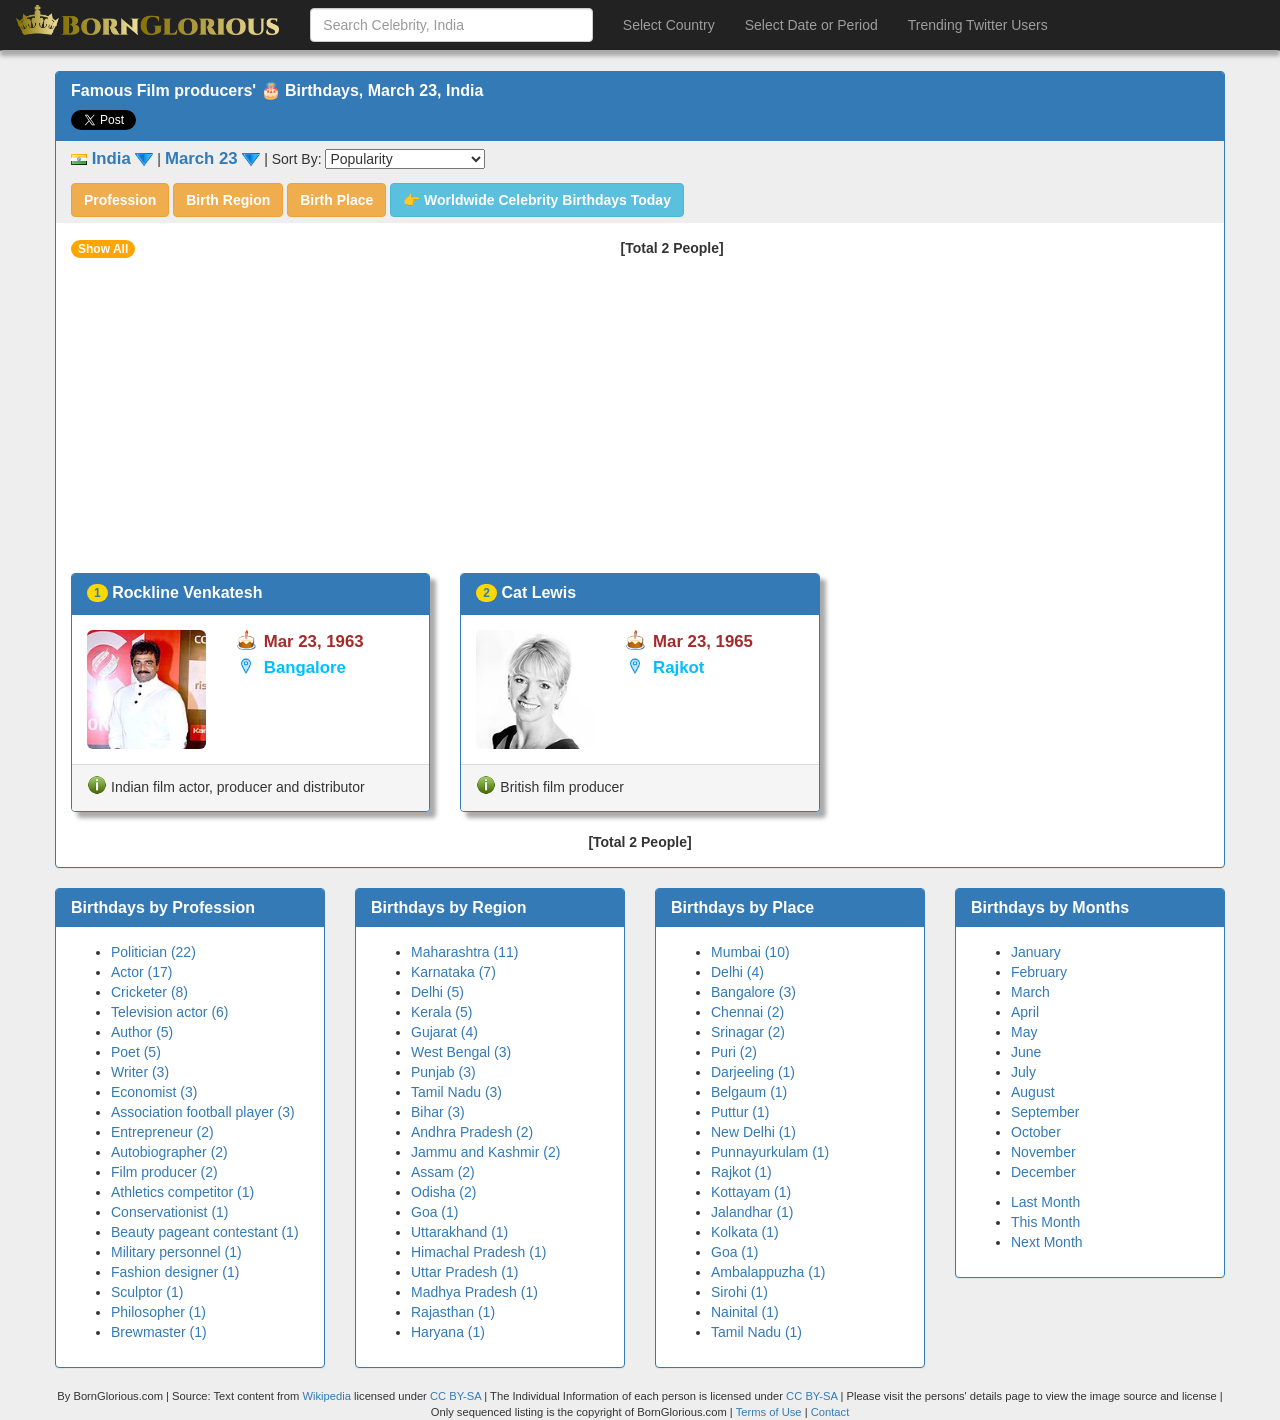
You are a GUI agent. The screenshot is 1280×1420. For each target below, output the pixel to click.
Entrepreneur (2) (162, 1132)
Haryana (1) (448, 1332)
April (1025, 1012)
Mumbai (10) (750, 952)
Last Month (1045, 1202)
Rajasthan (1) (453, 1312)
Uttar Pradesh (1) (464, 1272)
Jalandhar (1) (752, 1212)
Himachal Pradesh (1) (478, 1252)
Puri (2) (734, 1052)
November (1043, 1152)
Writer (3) (140, 1072)
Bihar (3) (438, 1112)
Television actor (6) (170, 1012)
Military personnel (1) (176, 1252)
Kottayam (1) (751, 1192)
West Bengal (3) (461, 1052)
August (1033, 1092)
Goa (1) (434, 1212)
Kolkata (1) (745, 1232)
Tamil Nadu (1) (756, 1332)
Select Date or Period (811, 25)
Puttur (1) (740, 1112)
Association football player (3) (203, 1112)
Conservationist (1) (170, 1212)
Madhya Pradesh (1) (474, 1292)
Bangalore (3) (753, 992)
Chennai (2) (747, 1012)
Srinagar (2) (748, 1032)
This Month (1045, 1222)
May (1024, 1032)
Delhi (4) (737, 972)
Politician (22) (153, 952)
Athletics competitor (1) (182, 1192)
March (1030, 992)
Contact (830, 1412)
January (1036, 952)
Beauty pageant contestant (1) (205, 1232)
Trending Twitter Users (978, 25)
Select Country (669, 25)
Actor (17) (141, 972)
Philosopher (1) (158, 1312)
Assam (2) (443, 1172)
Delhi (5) (437, 992)
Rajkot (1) (741, 1172)
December (1043, 1172)
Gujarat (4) (444, 1032)
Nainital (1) (745, 1312)
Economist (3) (154, 1092)
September (1045, 1112)
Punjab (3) (443, 1072)
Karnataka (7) (453, 972)
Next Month (1047, 1242)
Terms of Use (770, 1412)
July (1023, 1072)
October (1036, 1132)
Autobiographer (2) (169, 1152)
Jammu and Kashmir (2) (485, 1152)
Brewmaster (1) (159, 1332)
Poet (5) (136, 1052)
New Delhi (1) (753, 1132)
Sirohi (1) (739, 1292)
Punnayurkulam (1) (770, 1152)
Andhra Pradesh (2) (472, 1132)
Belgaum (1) (749, 1092)
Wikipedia (326, 1396)
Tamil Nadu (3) (456, 1092)
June (1026, 1052)
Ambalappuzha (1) (768, 1272)
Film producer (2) (164, 1172)
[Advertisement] (640, 423)
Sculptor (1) (147, 1292)
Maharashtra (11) (464, 952)
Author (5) (142, 1032)
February (1039, 972)
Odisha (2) (443, 1192)
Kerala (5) (441, 1012)
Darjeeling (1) (753, 1072)
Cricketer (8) (149, 992)
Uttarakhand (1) (459, 1232)
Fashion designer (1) (175, 1272)
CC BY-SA (455, 1396)
